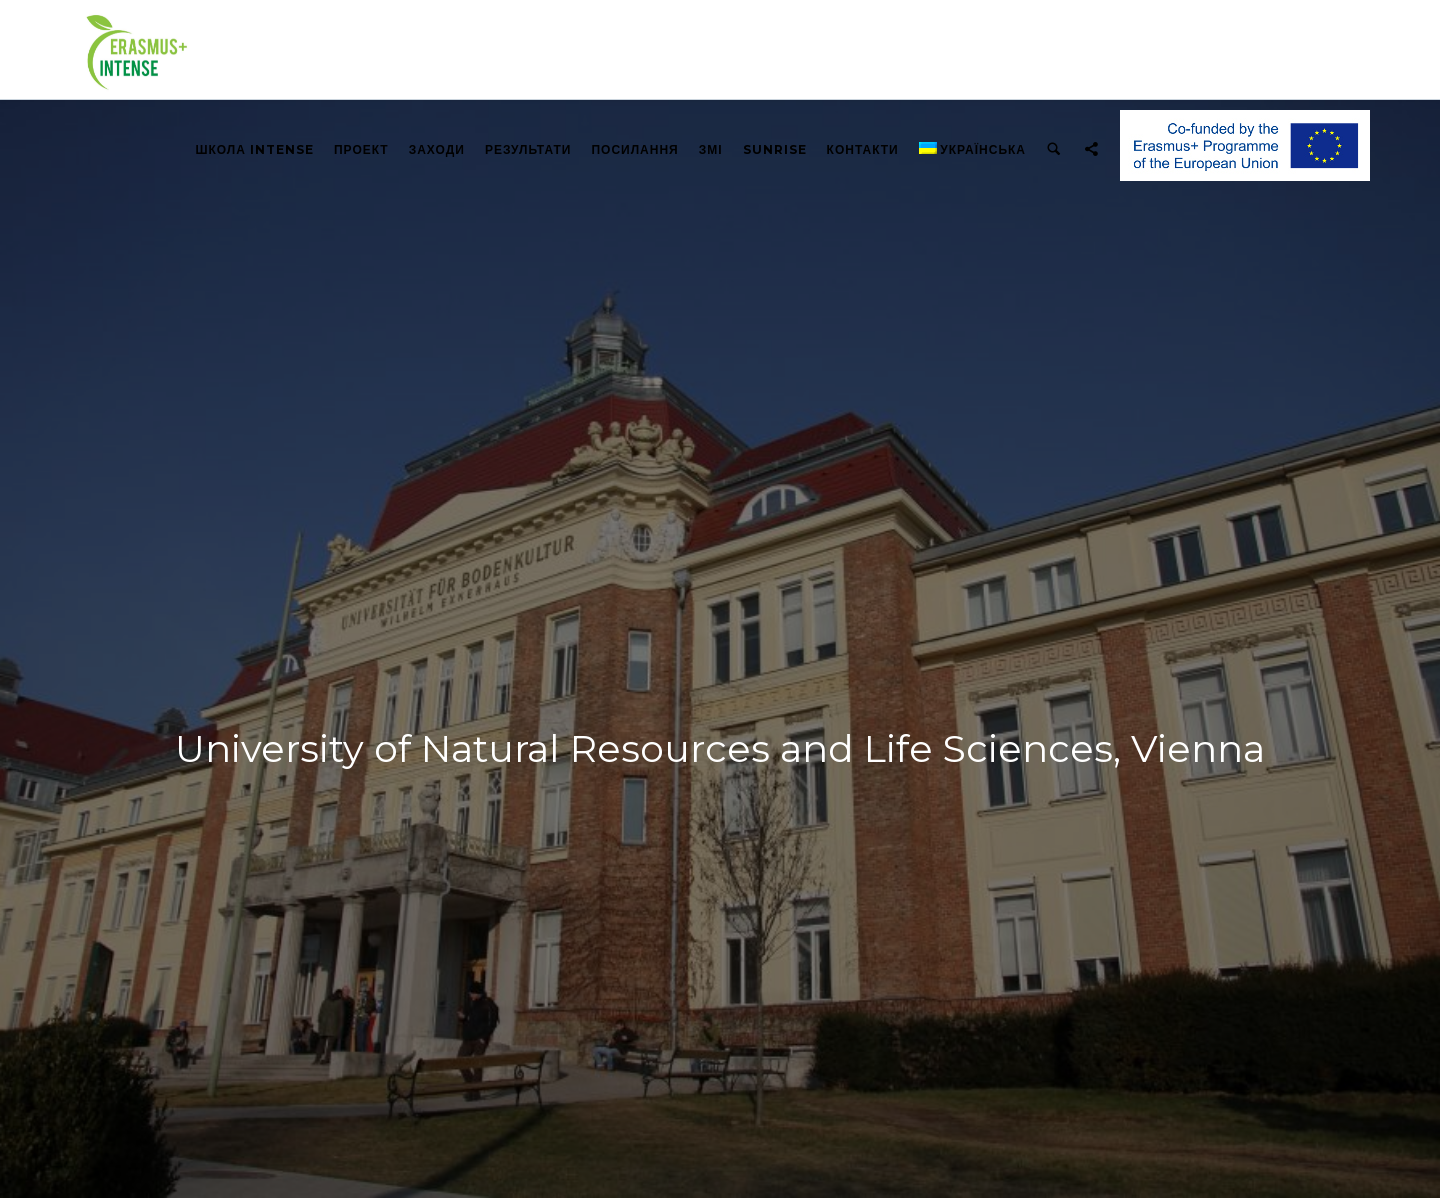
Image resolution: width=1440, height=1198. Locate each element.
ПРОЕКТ (361, 149)
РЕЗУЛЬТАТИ (528, 149)
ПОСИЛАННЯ (634, 149)
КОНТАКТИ (863, 149)
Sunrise (775, 149)
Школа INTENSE (254, 149)
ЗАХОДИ (437, 149)
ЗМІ (711, 149)
